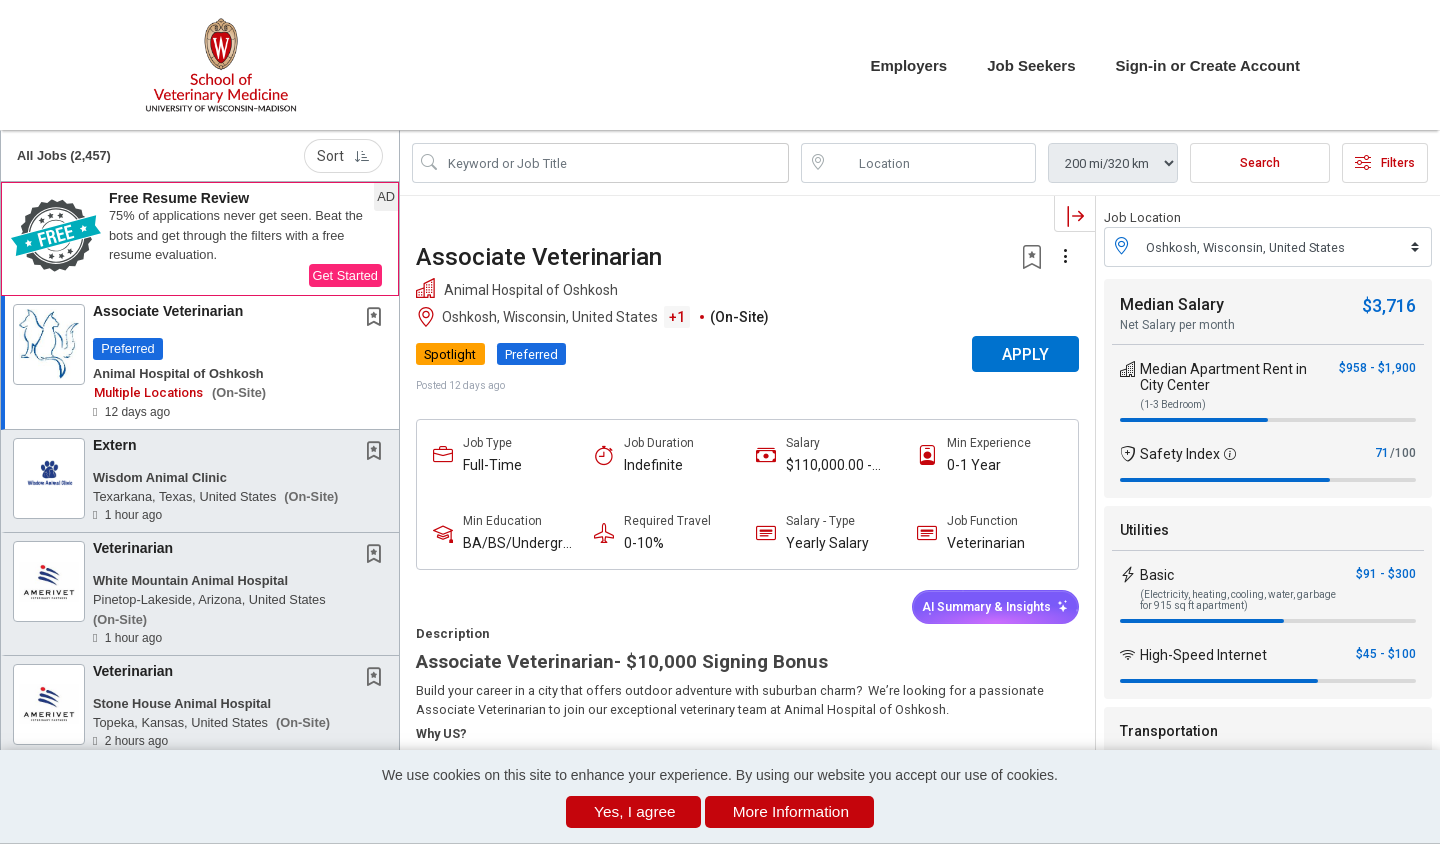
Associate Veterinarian (168, 311)
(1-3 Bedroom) (1173, 404)
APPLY (1025, 354)
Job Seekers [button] (1031, 65)
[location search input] (932, 163)
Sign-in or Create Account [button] (1208, 65)
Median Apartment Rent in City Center (1223, 377)
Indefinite (653, 465)
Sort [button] (343, 156)
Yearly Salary (827, 543)
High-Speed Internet (1203, 655)
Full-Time (492, 465)
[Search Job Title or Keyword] (614, 163)
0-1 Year (974, 465)
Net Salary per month (1177, 325)
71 (1382, 453)
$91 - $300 (1386, 574)
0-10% (644, 543)
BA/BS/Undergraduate (517, 543)
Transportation (1169, 731)
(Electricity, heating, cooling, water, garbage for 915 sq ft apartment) (1238, 600)
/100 (1403, 453)
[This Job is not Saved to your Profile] (378, 319)
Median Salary (1172, 304)
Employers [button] (908, 65)
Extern (115, 445)
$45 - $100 (1386, 654)
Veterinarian (133, 548)
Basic (1157, 575)
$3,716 (1389, 305)
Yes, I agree (635, 811)
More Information (791, 811)
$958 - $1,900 (1377, 368)
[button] (200, 239)
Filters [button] (1385, 163)
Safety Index (1180, 454)
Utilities (1144, 530)
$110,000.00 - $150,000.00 (829, 465)
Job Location (1142, 217)
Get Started (345, 275)
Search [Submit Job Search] (1260, 163)
